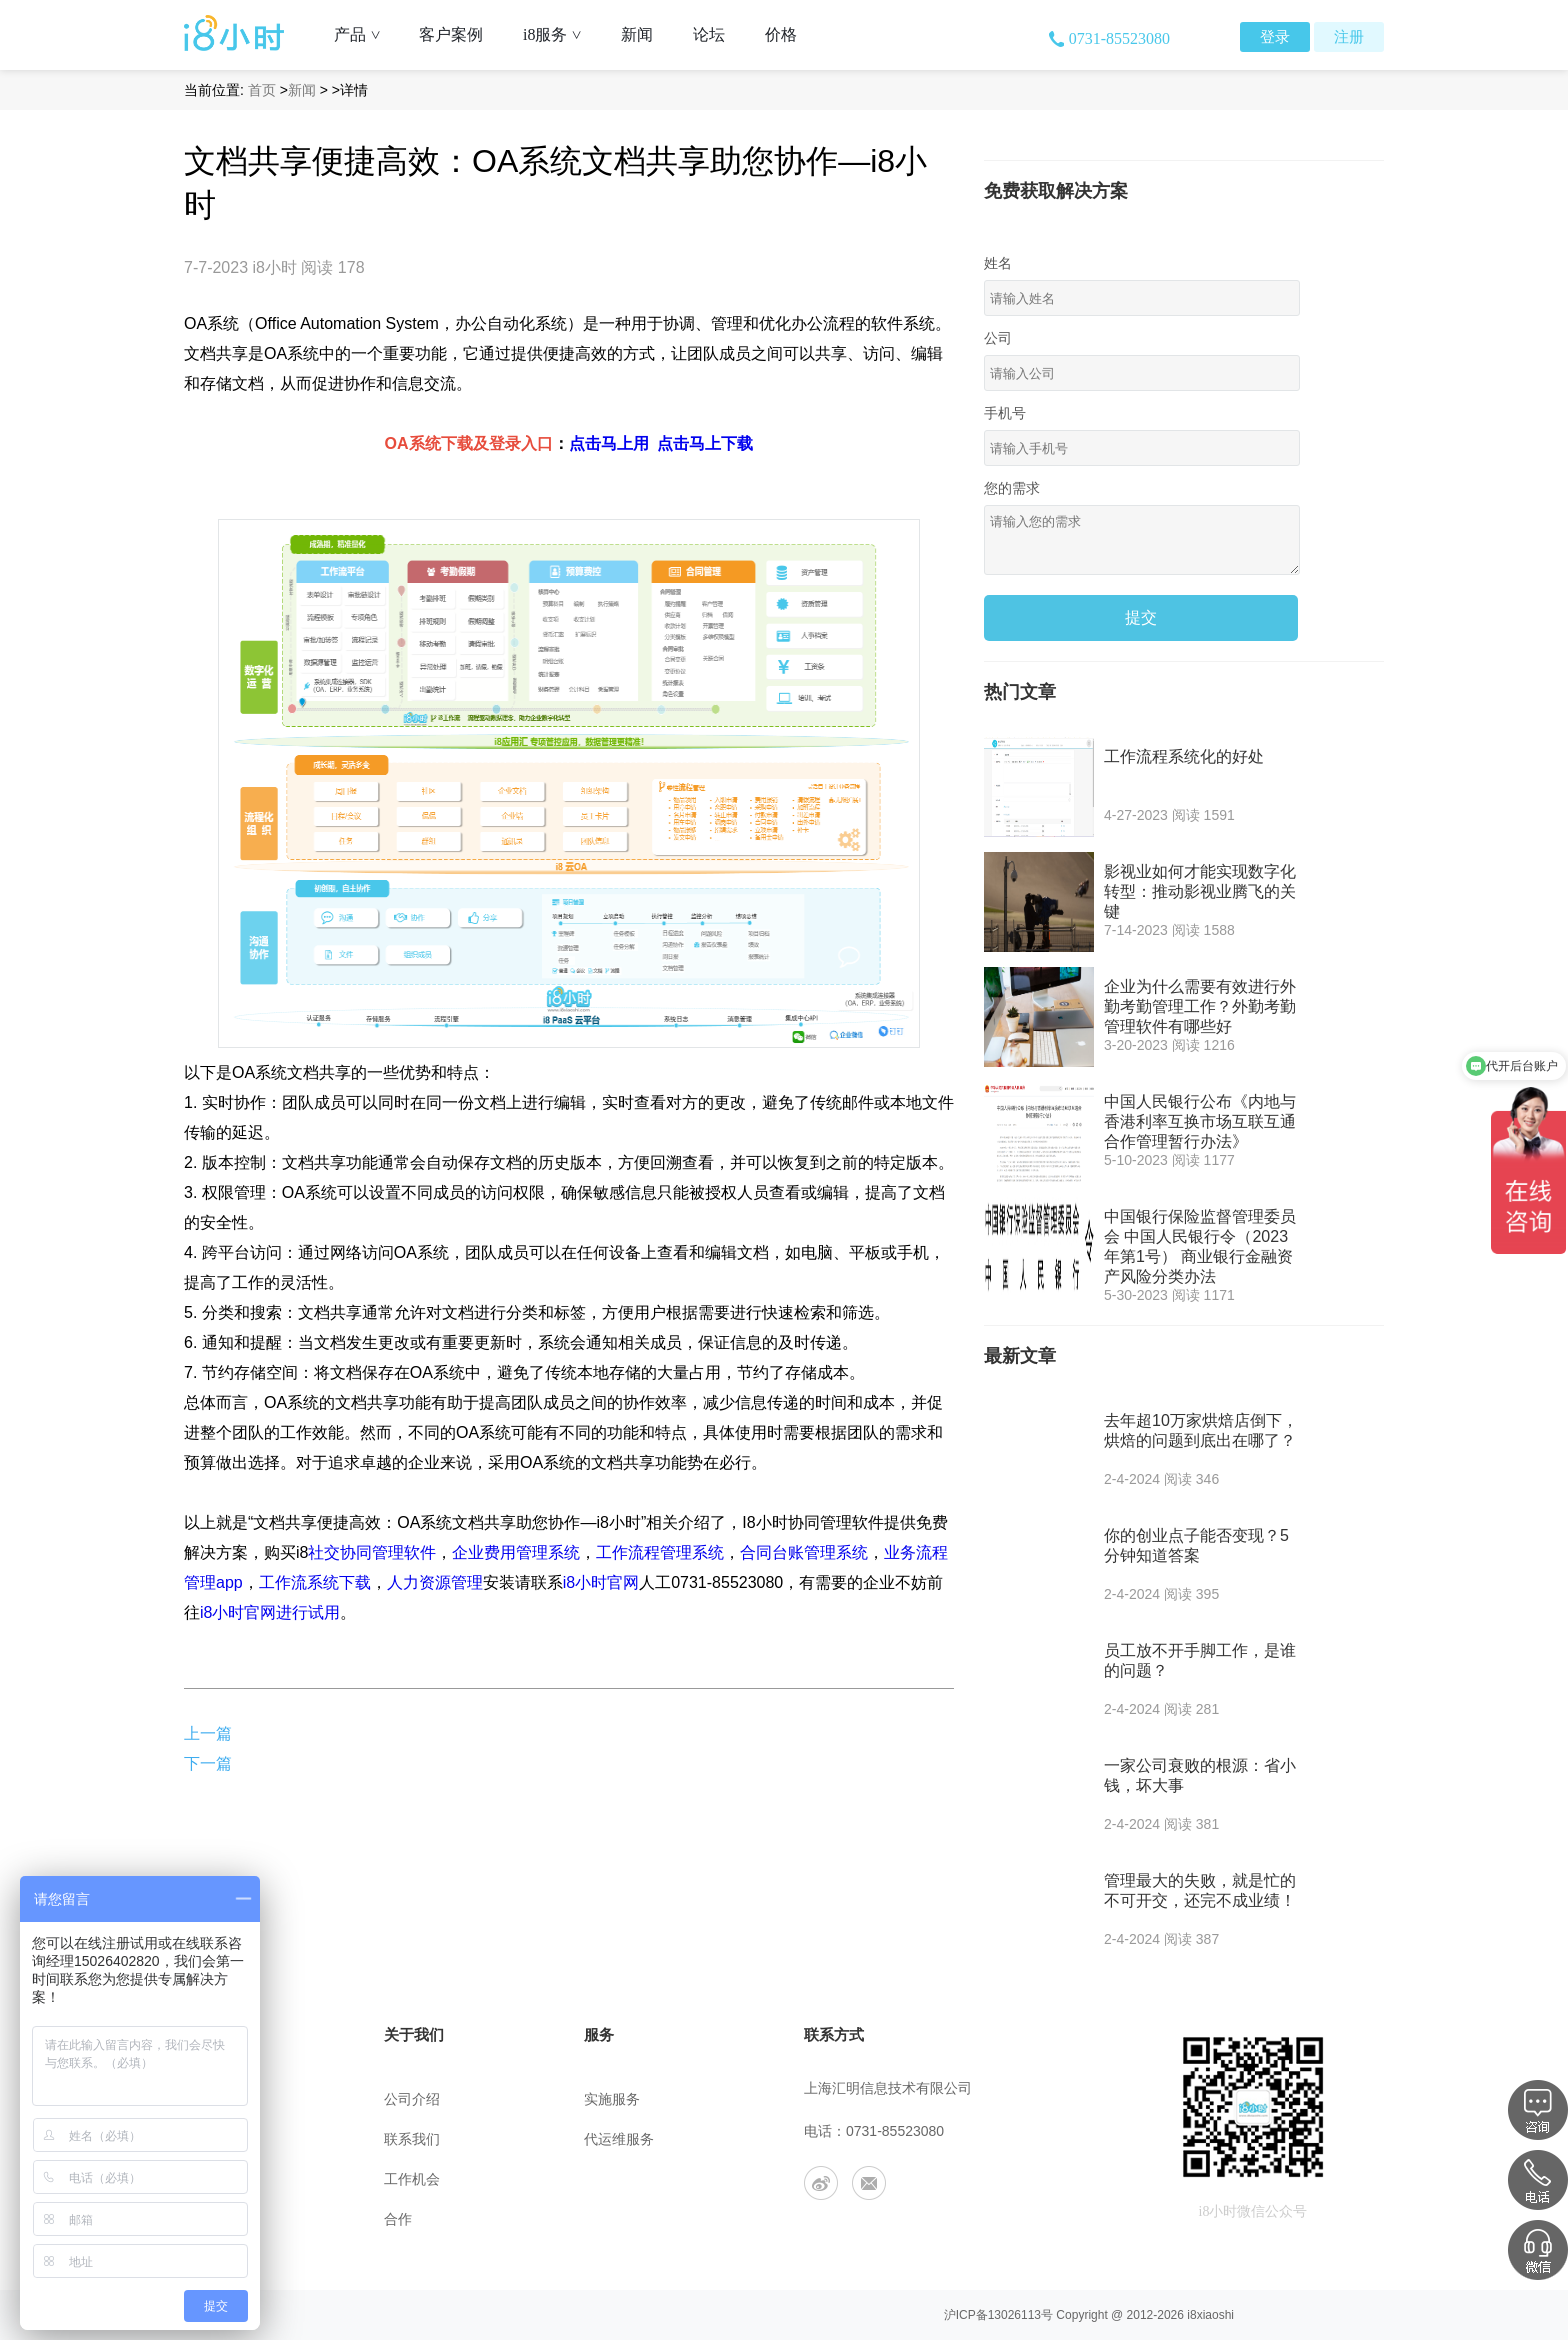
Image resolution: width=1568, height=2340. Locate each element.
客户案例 (451, 34)
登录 (1275, 37)
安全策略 (212, 2179)
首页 (262, 90)
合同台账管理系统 (804, 1552)
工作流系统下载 (315, 1582)
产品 (364, 34)
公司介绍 (412, 2099)
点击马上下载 (705, 443)
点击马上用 (609, 443)
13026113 (1014, 2315)
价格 (781, 34)
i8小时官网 (601, 1582)
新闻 (637, 34)
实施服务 (612, 2099)
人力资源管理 (435, 1582)
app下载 (208, 2219)
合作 (398, 2219)
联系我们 (412, 2139)
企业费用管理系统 (516, 1552)
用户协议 (212, 2139)
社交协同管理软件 (372, 1552)
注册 (1349, 37)
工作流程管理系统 (660, 1552)
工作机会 (412, 2179)
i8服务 (559, 34)
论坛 (709, 34)
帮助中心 (212, 2099)
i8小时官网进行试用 (270, 1612)
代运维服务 (619, 2139)
